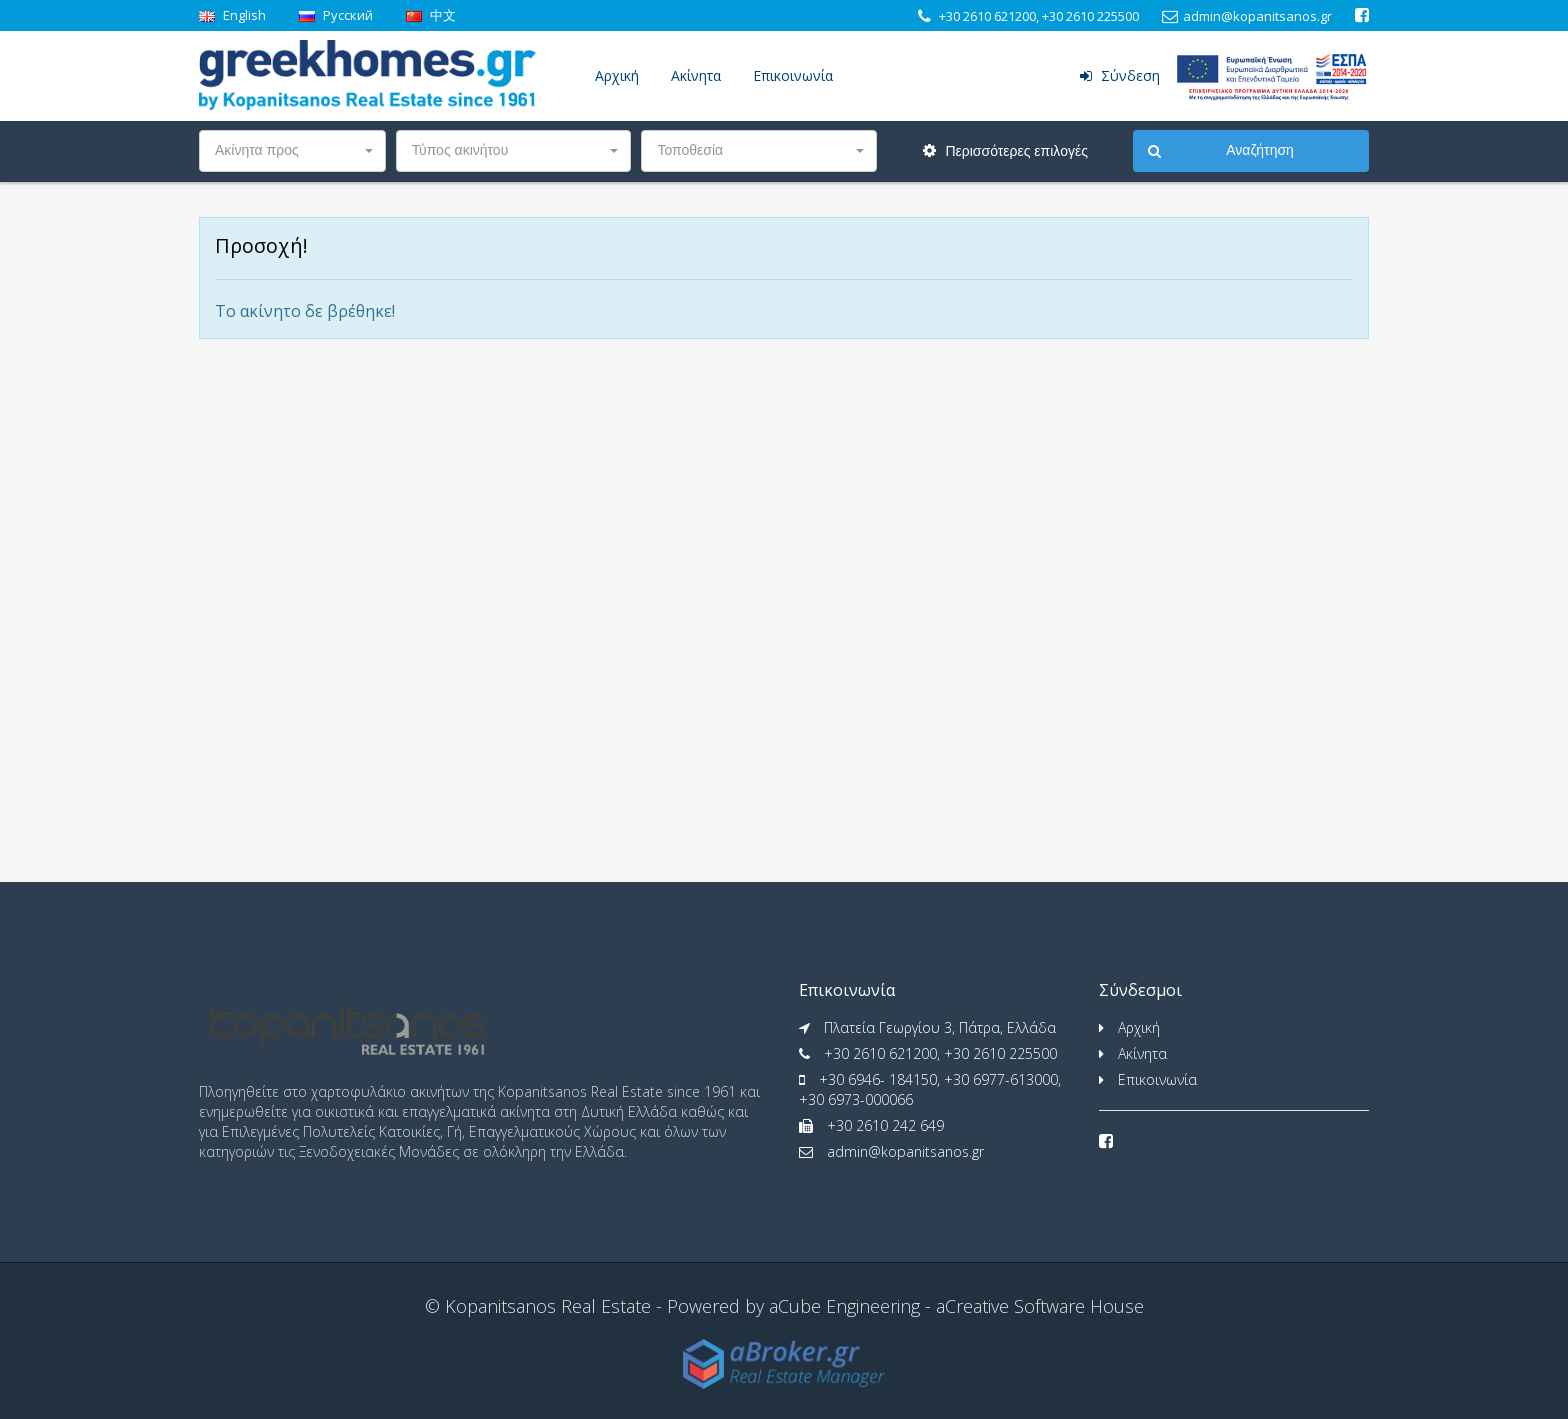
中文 (431, 15)
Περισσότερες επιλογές (1005, 151)
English (232, 15)
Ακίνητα (696, 75)
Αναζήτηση (1221, 151)
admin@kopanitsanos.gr (905, 1151)
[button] (292, 151)
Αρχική (617, 75)
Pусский (336, 15)
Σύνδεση (1120, 75)
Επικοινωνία (793, 75)
